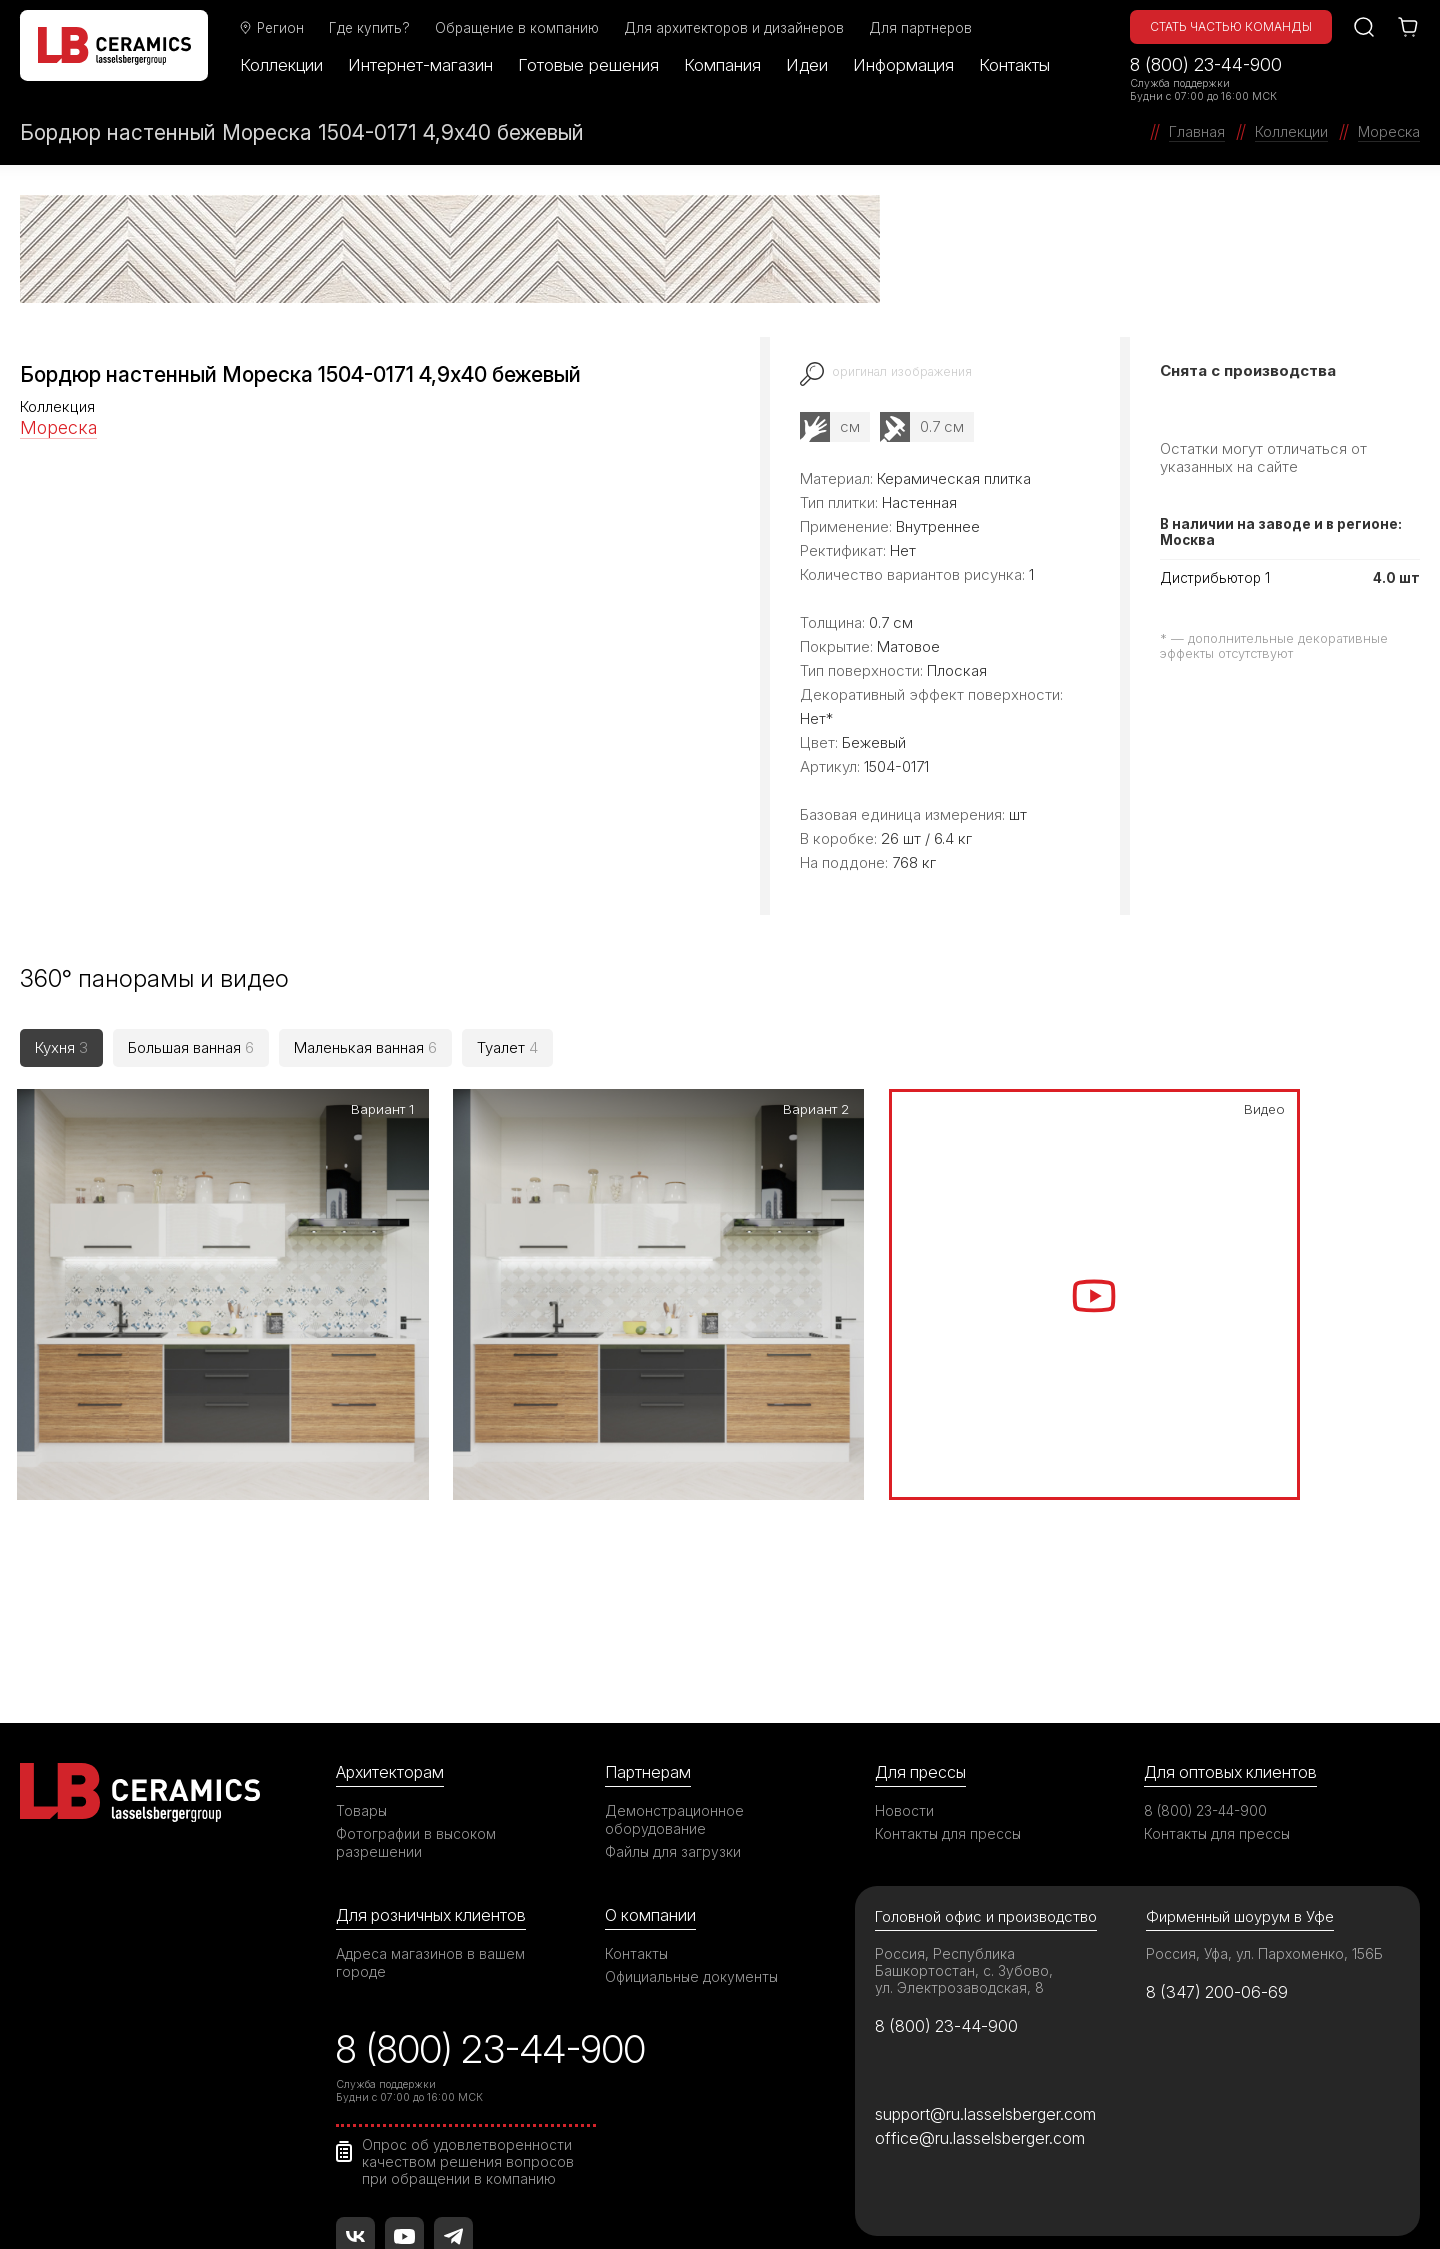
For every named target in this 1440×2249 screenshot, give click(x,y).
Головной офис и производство (987, 1767)
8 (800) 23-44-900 (1206, 64)
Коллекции (286, 65)
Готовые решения (593, 65)
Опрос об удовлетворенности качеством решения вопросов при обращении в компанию (468, 2015)
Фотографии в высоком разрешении (417, 1692)
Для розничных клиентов (434, 1765)
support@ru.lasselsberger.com (987, 1966)
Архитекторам (391, 1621)
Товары (362, 1660)
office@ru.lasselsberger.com (980, 1991)
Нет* (816, 717)
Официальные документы (693, 1827)
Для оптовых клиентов (1233, 1621)
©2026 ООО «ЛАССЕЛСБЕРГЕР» (133, 2199)
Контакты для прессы (949, 1683)
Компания (727, 65)
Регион (276, 28)
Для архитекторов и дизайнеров (739, 28)
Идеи (812, 65)
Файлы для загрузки (673, 1701)
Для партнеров (925, 28)
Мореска (58, 427)
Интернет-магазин (425, 65)
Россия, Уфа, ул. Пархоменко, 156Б (1266, 1804)
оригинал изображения (904, 371)
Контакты (1019, 65)
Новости (904, 1660)
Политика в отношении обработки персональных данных (1073, 2199)
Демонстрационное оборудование (675, 1669)
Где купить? (374, 28)
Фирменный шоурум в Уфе (1240, 1767)
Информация (908, 65)
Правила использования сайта (441, 2199)
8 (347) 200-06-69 (1219, 1843)
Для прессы (922, 1621)
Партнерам (649, 1621)
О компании (651, 1765)
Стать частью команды (1231, 26)
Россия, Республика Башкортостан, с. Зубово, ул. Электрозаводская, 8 (964, 1821)
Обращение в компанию (522, 28)
